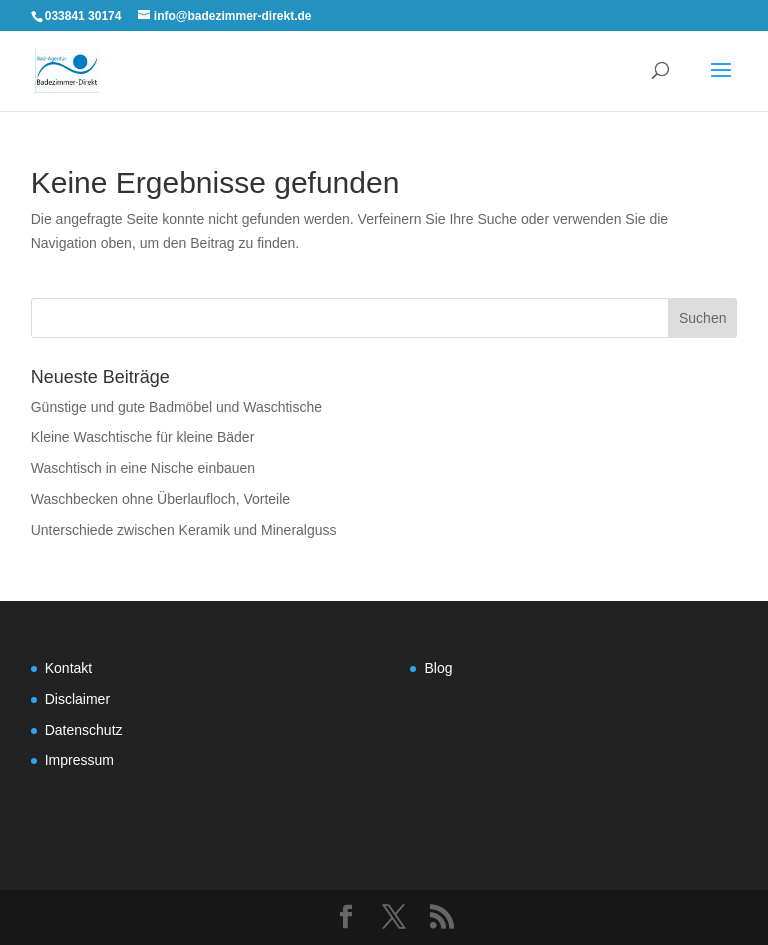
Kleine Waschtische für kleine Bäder (143, 437)
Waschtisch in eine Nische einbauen (143, 468)
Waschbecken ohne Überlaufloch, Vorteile (160, 499)
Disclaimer (77, 699)
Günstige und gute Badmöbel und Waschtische (176, 407)
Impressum (79, 760)
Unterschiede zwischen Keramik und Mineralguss (184, 530)
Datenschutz (84, 730)
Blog (438, 668)
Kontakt (68, 668)
